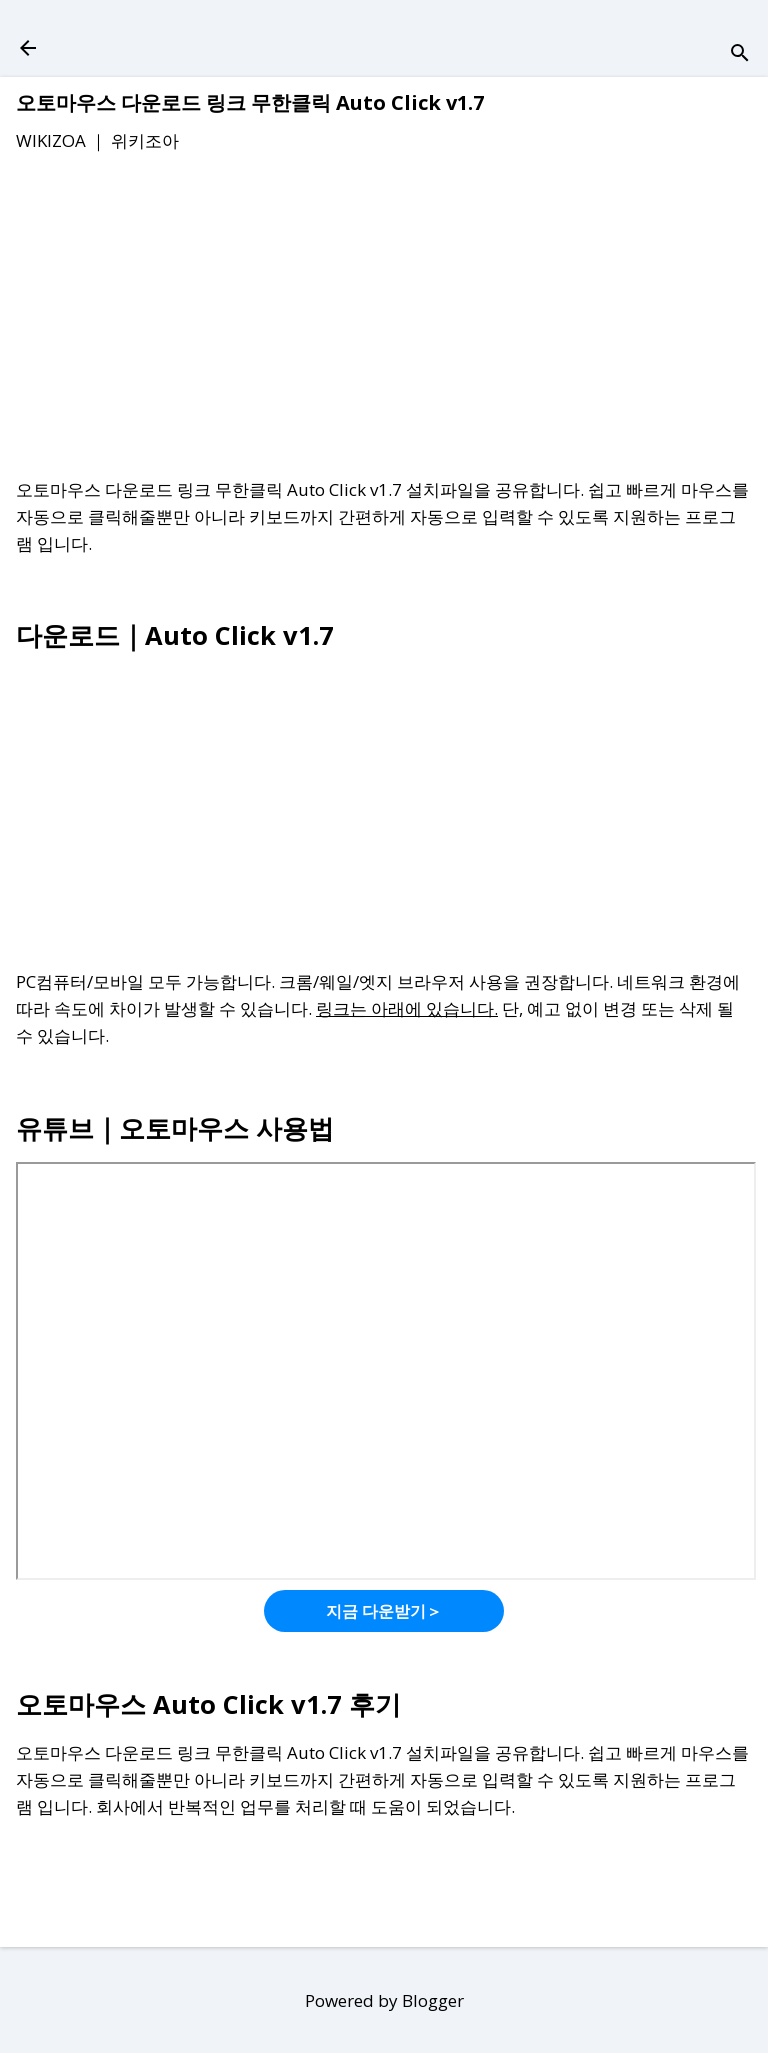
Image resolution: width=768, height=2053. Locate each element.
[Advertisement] (384, 319)
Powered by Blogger (384, 2000)
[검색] (740, 54)
